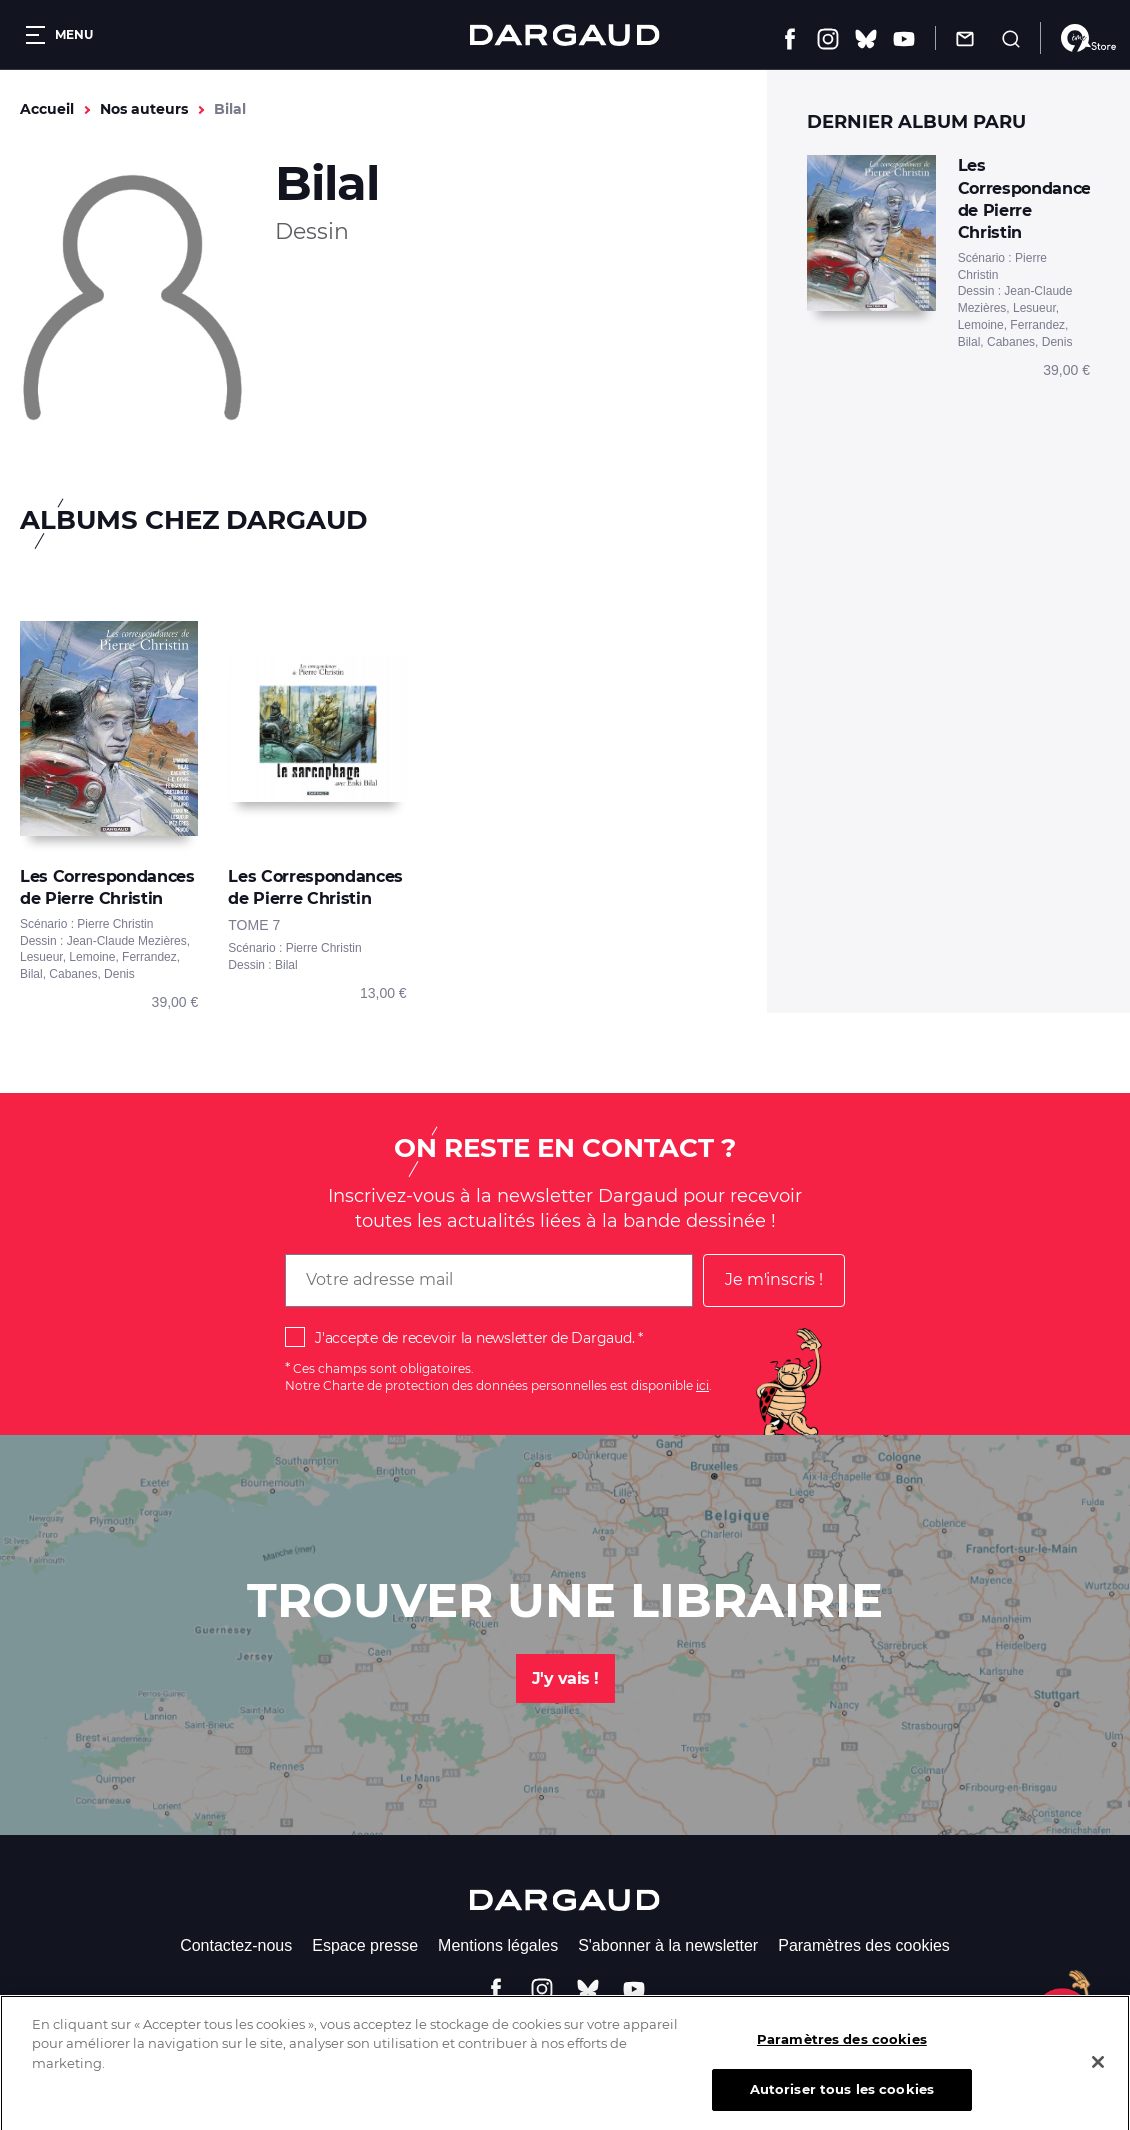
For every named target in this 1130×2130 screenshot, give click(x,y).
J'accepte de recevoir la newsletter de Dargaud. (474, 1338)
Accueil (47, 109)
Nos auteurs (144, 109)
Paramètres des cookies (864, 1945)
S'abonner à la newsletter (668, 1945)
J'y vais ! (565, 1678)
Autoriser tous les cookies (842, 2103)
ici (702, 1385)
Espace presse (365, 1945)
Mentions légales (498, 1945)
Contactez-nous (236, 1945)
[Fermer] (1098, 2074)
